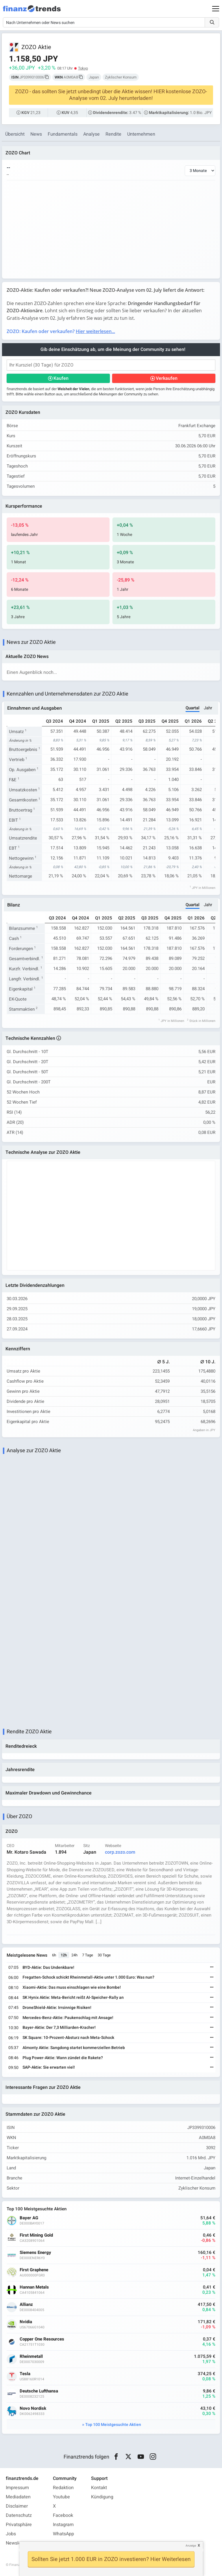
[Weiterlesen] (212, 1967)
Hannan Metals (34, 2287)
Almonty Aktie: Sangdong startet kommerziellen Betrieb (74, 2048)
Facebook (63, 2515)
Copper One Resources (42, 2339)
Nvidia (26, 2322)
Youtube (61, 2496)
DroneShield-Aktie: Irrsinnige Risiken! (57, 2008)
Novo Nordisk (33, 2408)
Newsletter (17, 2543)
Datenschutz (19, 2515)
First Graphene (34, 2270)
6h (54, 1955)
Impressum (17, 2487)
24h (74, 1955)
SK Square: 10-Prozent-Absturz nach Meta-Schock (68, 2038)
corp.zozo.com (120, 1852)
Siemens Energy (35, 2252)
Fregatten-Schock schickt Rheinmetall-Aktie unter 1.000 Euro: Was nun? (88, 1977)
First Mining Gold (36, 2235)
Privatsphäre (19, 2524)
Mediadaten (18, 2496)
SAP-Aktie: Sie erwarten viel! (49, 2067)
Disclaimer (17, 2506)
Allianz (26, 2304)
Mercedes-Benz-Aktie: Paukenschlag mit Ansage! (68, 2018)
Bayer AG (29, 2218)
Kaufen (61, 378)
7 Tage (87, 1955)
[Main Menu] (215, 8)
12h (64, 1955)
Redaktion (63, 2487)
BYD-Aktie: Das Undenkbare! (48, 1967)
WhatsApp (63, 2533)
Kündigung (102, 2496)
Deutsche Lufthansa (39, 2391)
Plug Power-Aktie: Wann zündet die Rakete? (63, 2058)
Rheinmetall (31, 2356)
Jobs (11, 2533)
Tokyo (83, 68)
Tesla (25, 2374)
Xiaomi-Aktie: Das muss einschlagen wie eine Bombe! (72, 1987)
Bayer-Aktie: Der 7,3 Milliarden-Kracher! (59, 2027)
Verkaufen (166, 378)
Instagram (63, 2524)
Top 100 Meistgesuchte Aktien (113, 2425)
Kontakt (99, 2487)
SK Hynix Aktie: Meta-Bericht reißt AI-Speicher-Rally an (73, 1997)
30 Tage (104, 1955)
